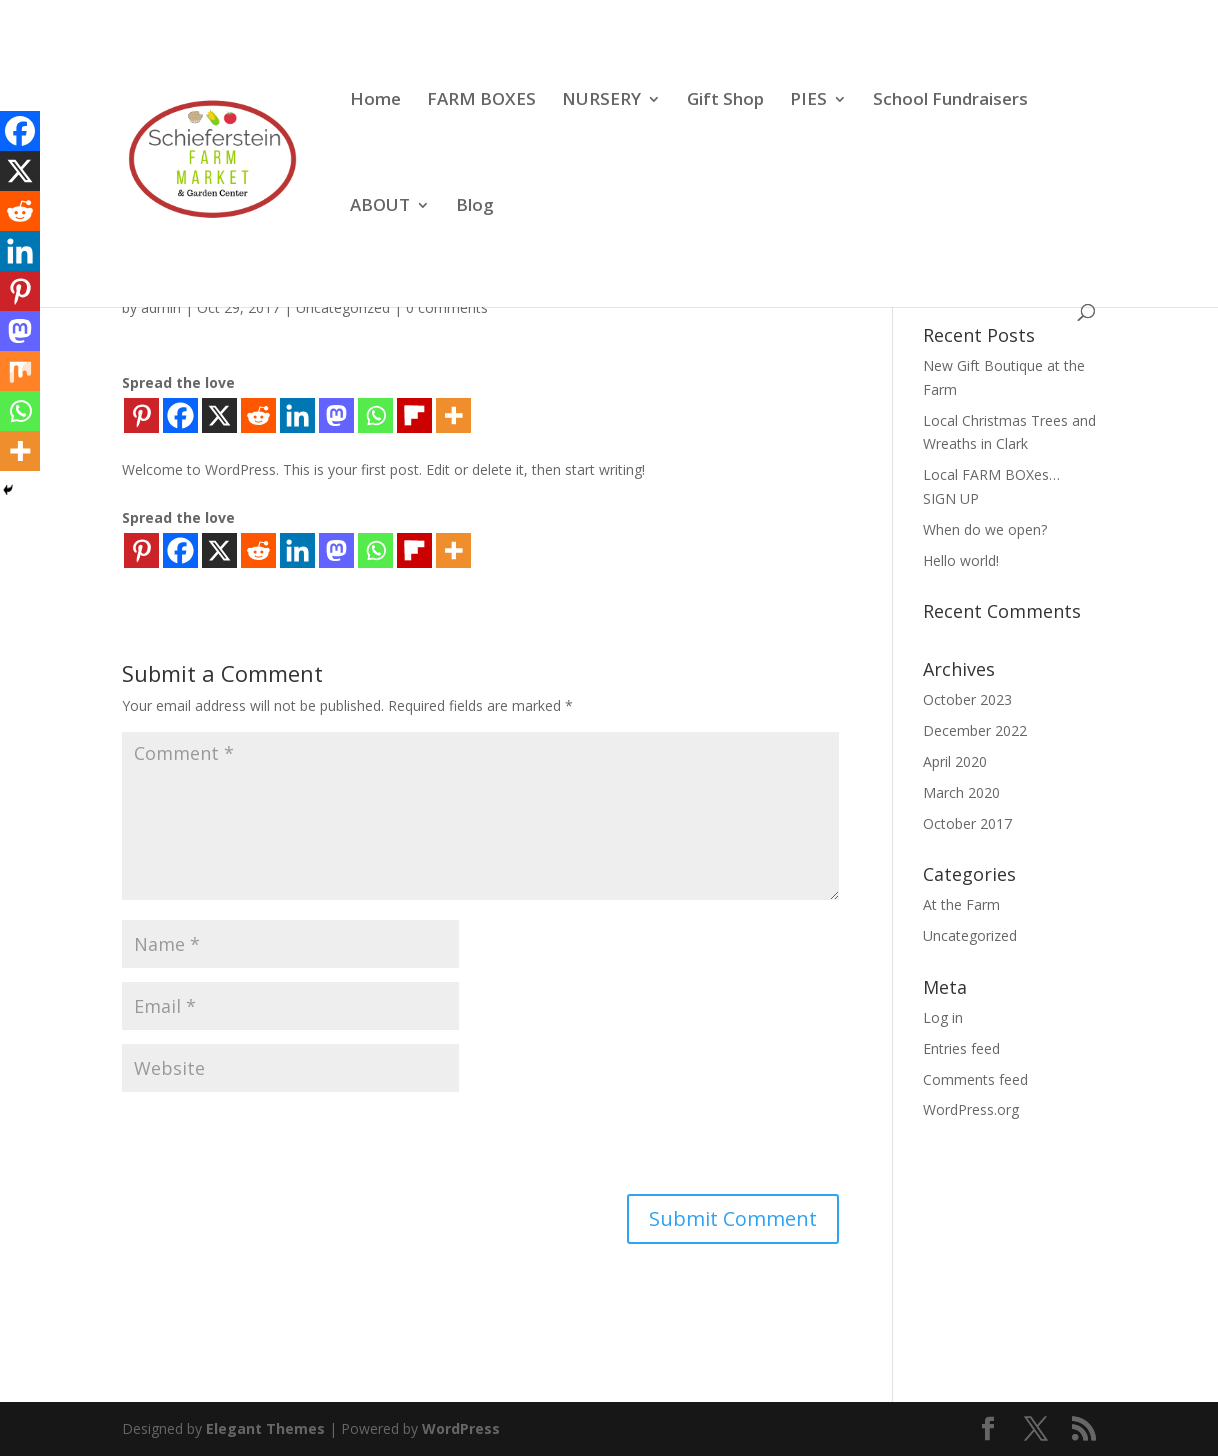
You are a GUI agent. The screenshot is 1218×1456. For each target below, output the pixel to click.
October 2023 (967, 699)
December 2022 (975, 730)
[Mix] (20, 371)
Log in (943, 1017)
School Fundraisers (950, 101)
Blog (475, 207)
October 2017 (967, 823)
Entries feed (961, 1048)
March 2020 (961, 792)
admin (161, 307)
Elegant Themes (265, 1428)
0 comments (447, 307)
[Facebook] (180, 415)
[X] (219, 415)
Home (375, 101)
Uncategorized (343, 307)
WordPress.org (971, 1109)
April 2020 (955, 761)
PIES (808, 101)
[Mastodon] (336, 415)
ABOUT (380, 207)
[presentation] (274, 1145)
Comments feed (975, 1079)
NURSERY (601, 101)
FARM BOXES (481, 101)
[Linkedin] (297, 415)
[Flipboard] (414, 415)
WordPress (461, 1428)
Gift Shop (725, 101)
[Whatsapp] (375, 415)
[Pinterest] (141, 415)
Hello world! (961, 560)
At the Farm (961, 904)
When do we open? (985, 529)
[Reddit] (258, 415)
